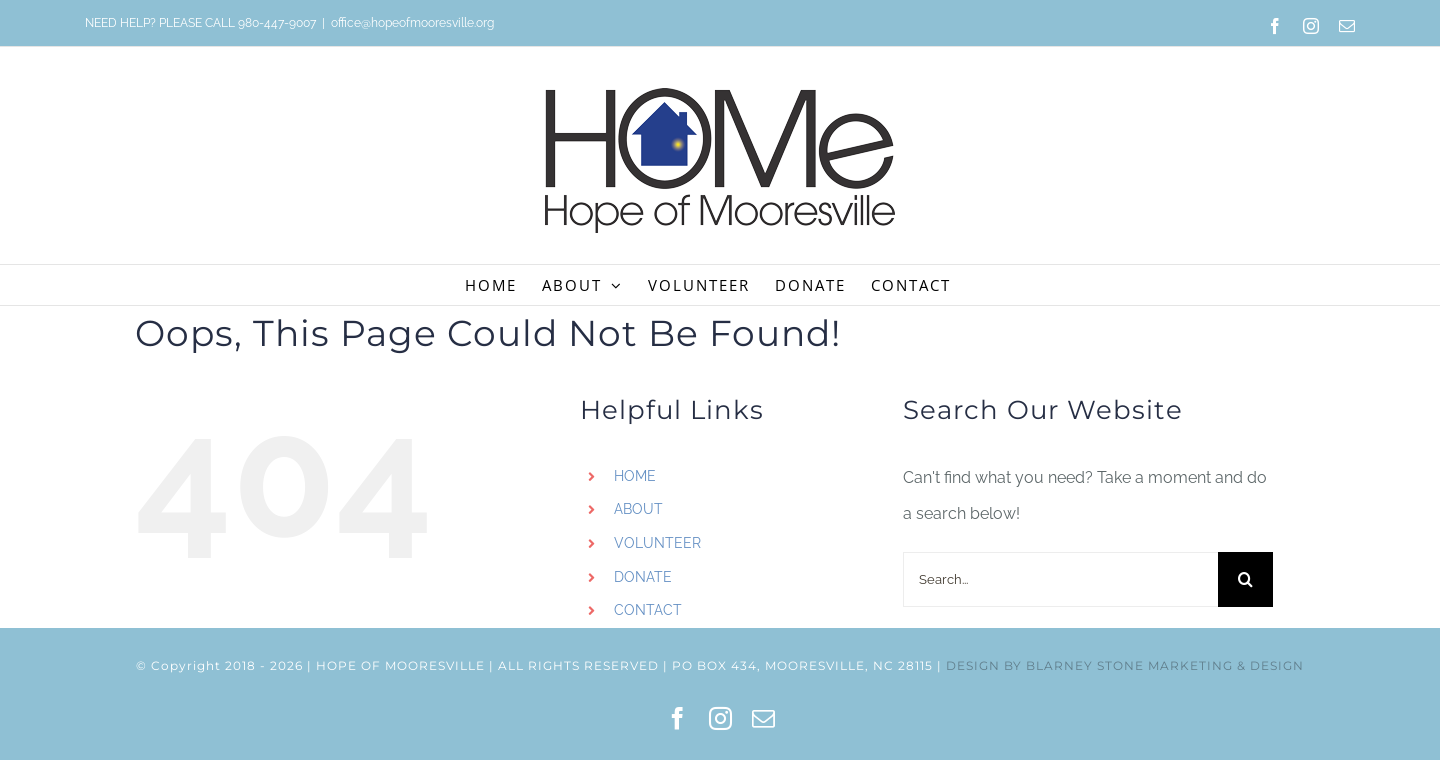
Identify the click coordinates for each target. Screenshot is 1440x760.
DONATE (643, 577)
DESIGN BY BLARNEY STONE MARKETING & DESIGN (1125, 665)
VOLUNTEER (657, 543)
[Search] (1245, 579)
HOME (635, 476)
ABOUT (638, 509)
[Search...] (1060, 579)
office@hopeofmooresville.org (412, 23)
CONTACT (648, 610)
